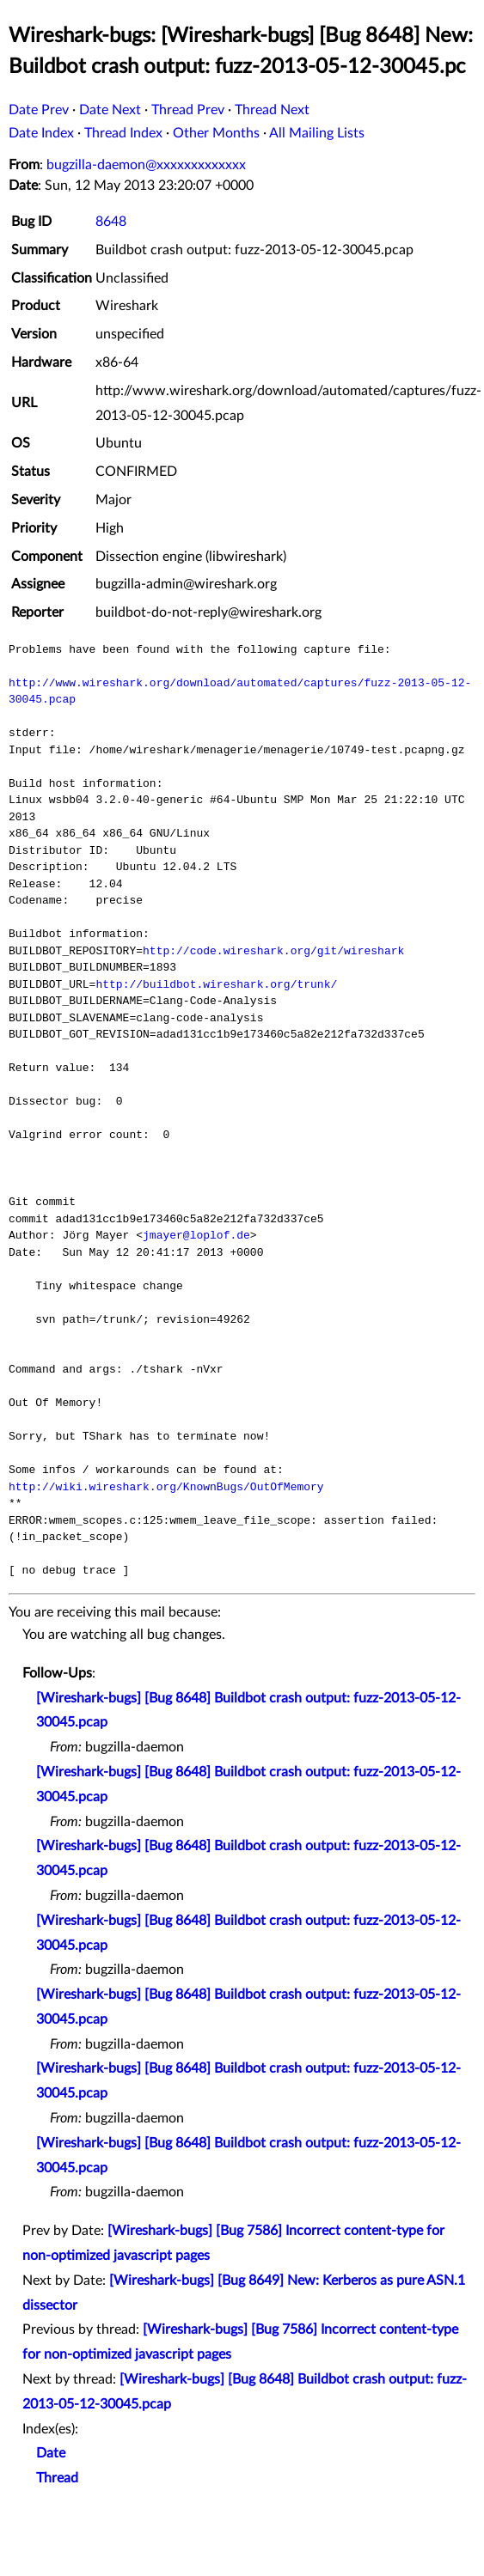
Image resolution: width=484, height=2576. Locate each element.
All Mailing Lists (317, 133)
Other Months (216, 133)
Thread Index (123, 133)
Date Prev (39, 110)
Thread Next (272, 110)
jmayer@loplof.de (196, 1235)
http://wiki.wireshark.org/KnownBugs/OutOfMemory (166, 1487)
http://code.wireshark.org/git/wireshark (273, 951)
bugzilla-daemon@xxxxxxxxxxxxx (146, 165)
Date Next (110, 110)
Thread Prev (187, 110)
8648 (110, 221)
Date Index (41, 133)
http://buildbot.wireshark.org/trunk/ (216, 984)
